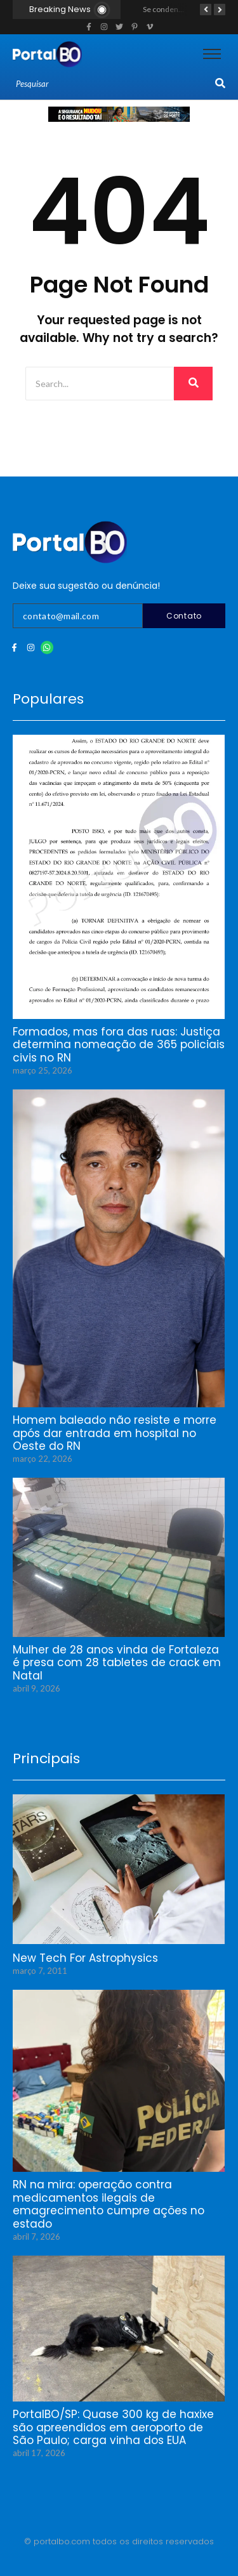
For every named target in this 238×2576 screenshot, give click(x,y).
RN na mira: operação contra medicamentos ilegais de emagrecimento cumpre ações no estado (108, 2204)
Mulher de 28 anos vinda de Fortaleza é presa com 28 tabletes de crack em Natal (117, 1662)
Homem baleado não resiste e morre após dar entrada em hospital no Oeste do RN (114, 1433)
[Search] (114, 84)
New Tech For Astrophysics (85, 1958)
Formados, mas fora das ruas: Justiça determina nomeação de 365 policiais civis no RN (119, 1044)
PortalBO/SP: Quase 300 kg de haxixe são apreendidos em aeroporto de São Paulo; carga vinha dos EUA (113, 2427)
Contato (184, 615)
